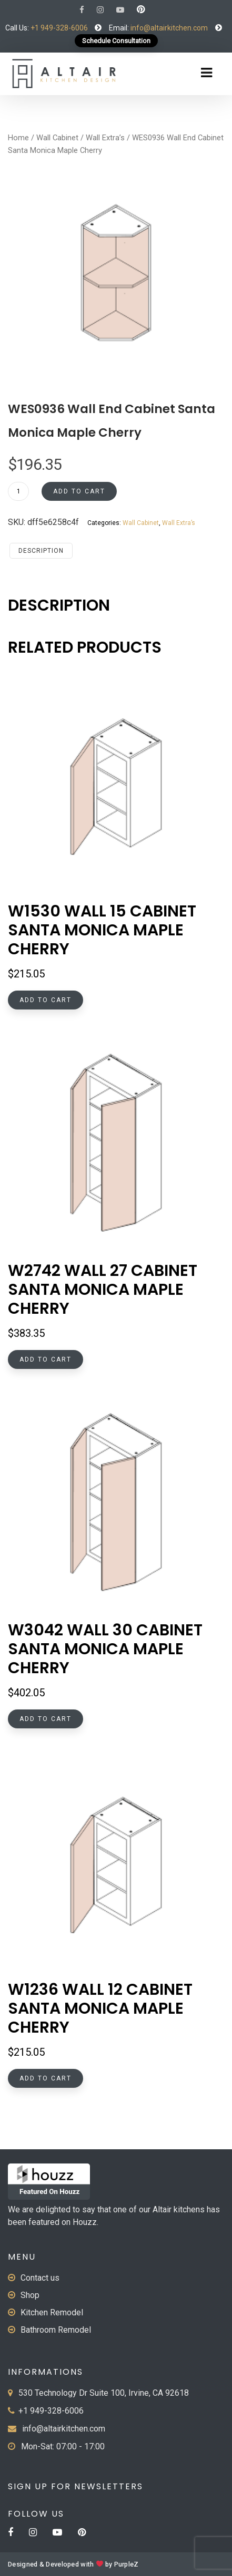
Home (18, 137)
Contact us (40, 2278)
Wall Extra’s (105, 137)
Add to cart (79, 491)
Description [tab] (41, 550)
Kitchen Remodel (52, 2312)
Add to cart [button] (45, 1000)
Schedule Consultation (116, 41)
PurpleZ (126, 2564)
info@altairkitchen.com (168, 28)
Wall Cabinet (57, 137)
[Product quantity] (18, 491)
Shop (30, 2295)
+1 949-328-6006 (59, 28)
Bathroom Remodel (56, 2330)
